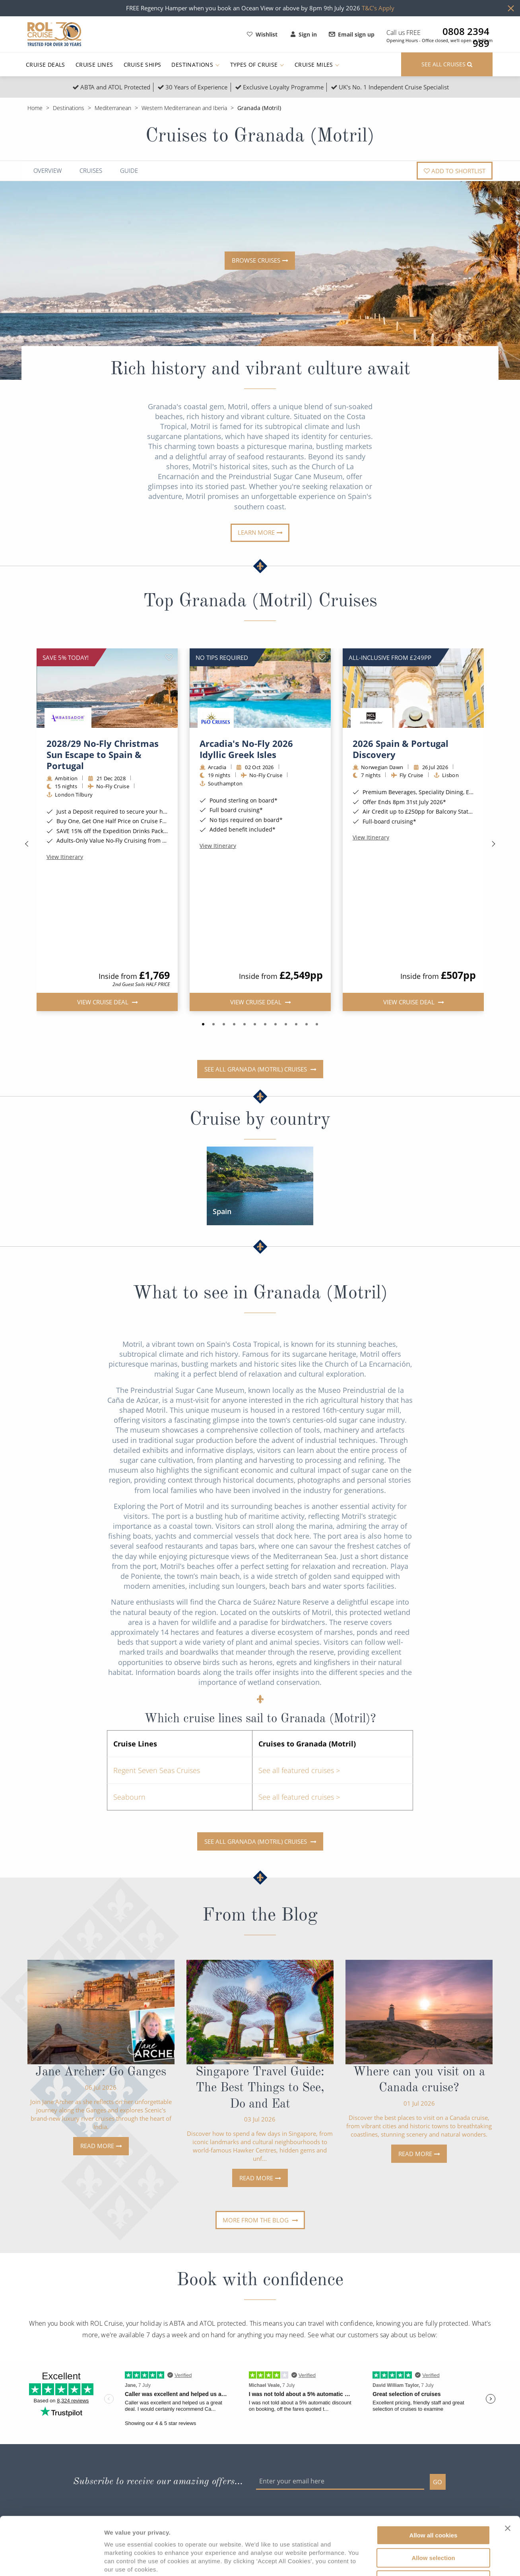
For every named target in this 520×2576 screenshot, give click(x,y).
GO (437, 2379)
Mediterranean (113, 108)
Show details (417, 2560)
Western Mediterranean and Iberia (184, 108)
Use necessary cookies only (433, 2525)
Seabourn (129, 1694)
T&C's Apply (378, 8)
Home (35, 108)
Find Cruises (44, 2461)
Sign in (304, 34)
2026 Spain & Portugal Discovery (400, 749)
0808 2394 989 (465, 31)
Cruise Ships (142, 64)
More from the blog (256, 2118)
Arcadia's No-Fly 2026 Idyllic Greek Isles (246, 749)
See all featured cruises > (299, 1668)
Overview (47, 171)
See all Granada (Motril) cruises (256, 967)
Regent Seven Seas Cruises (156, 1668)
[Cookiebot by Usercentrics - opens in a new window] (51, 2560)
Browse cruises (256, 260)
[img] (107, 688)
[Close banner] (507, 2474)
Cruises (91, 171)
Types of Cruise (257, 64)
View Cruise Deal (103, 899)
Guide (129, 171)
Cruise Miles (317, 64)
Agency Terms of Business (254, 2461)
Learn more (256, 532)
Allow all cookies (433, 2480)
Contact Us (138, 2461)
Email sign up (352, 34)
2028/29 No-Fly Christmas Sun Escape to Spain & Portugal (103, 754)
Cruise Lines (94, 64)
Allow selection (433, 2503)
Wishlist (262, 34)
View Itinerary (65, 857)
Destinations (195, 64)
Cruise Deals (45, 64)
